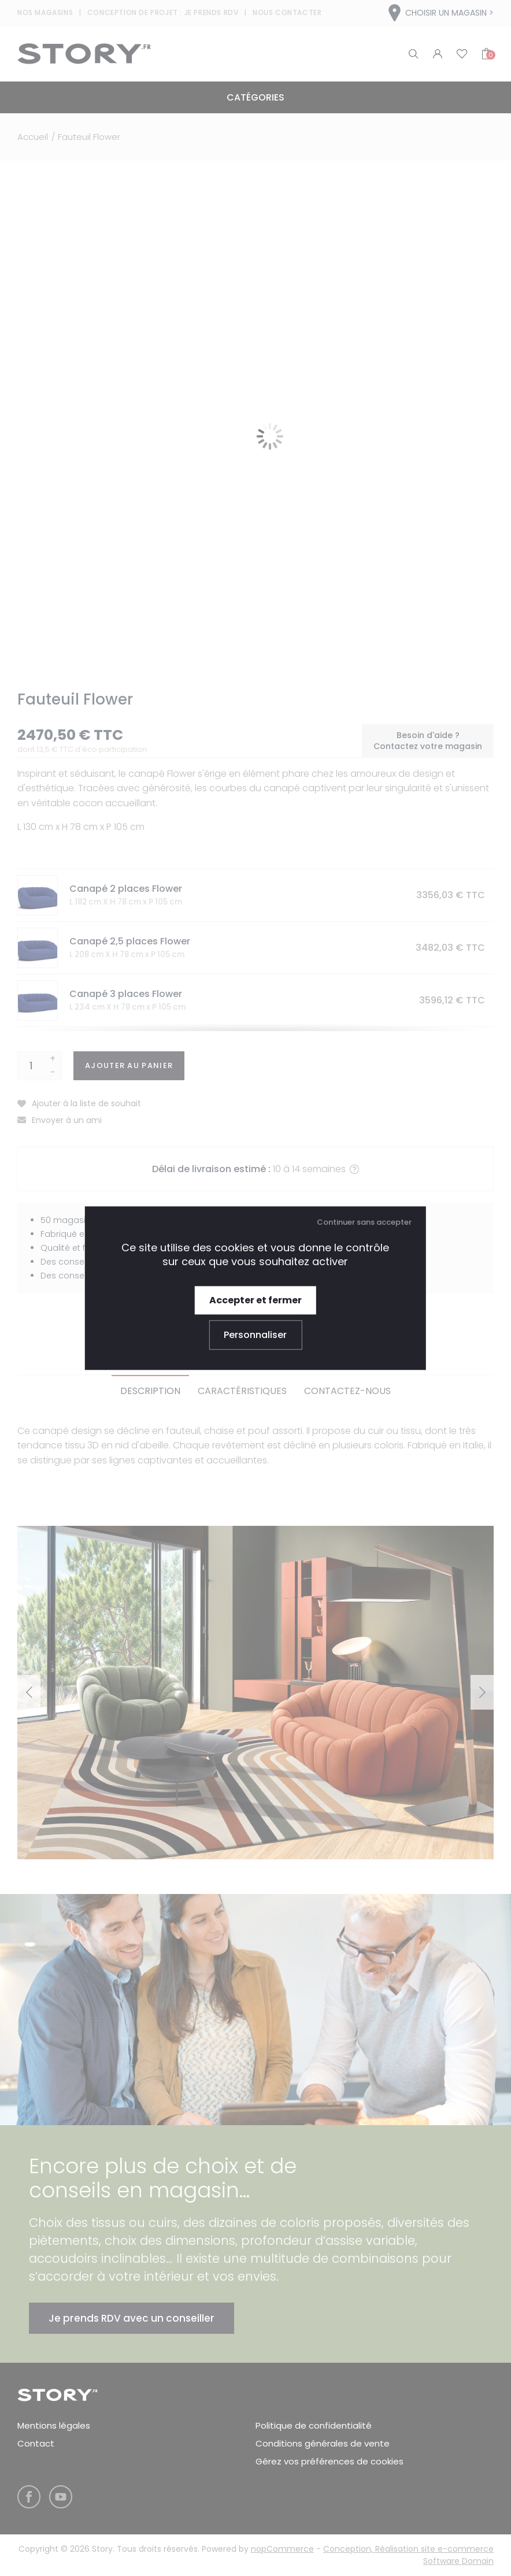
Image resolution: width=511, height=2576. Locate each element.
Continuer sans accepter (364, 1222)
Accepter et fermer (255, 1300)
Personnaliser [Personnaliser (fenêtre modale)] (255, 1334)
